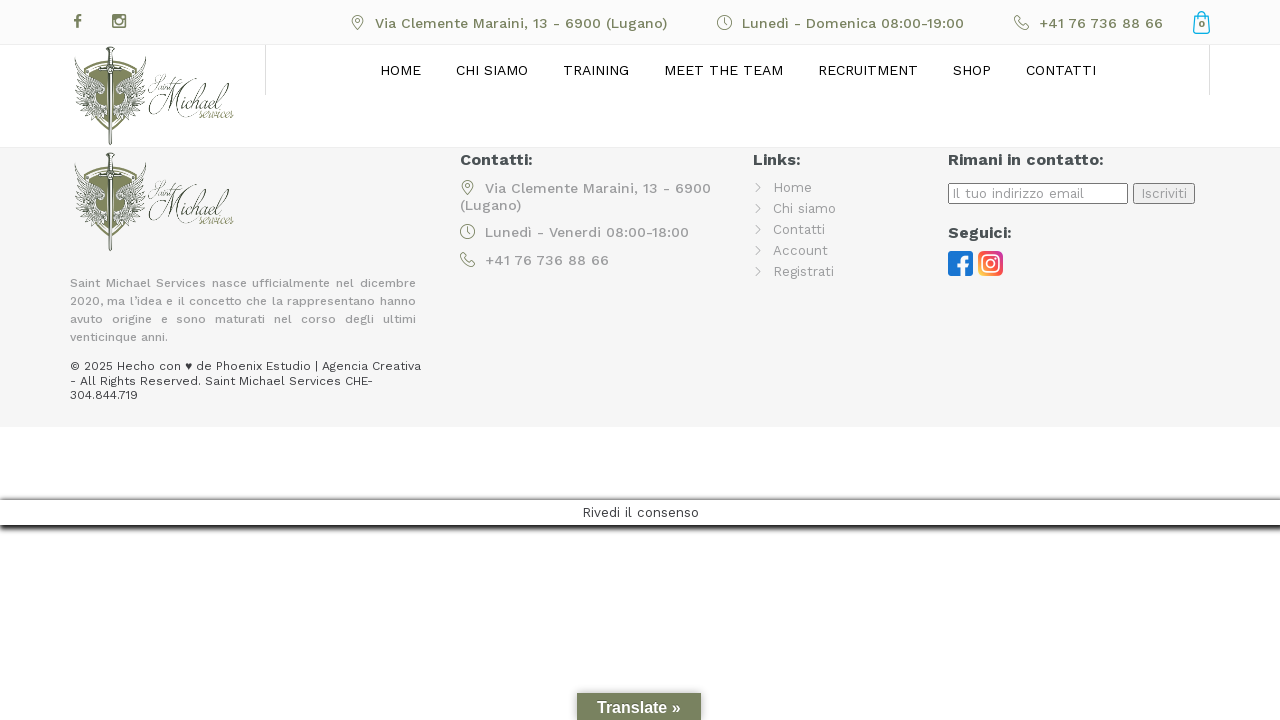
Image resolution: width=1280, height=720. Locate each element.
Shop (972, 70)
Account (801, 250)
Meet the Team (723, 70)
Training (596, 70)
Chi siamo (492, 70)
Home (400, 70)
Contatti (1061, 70)
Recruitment (868, 70)
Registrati (804, 271)
